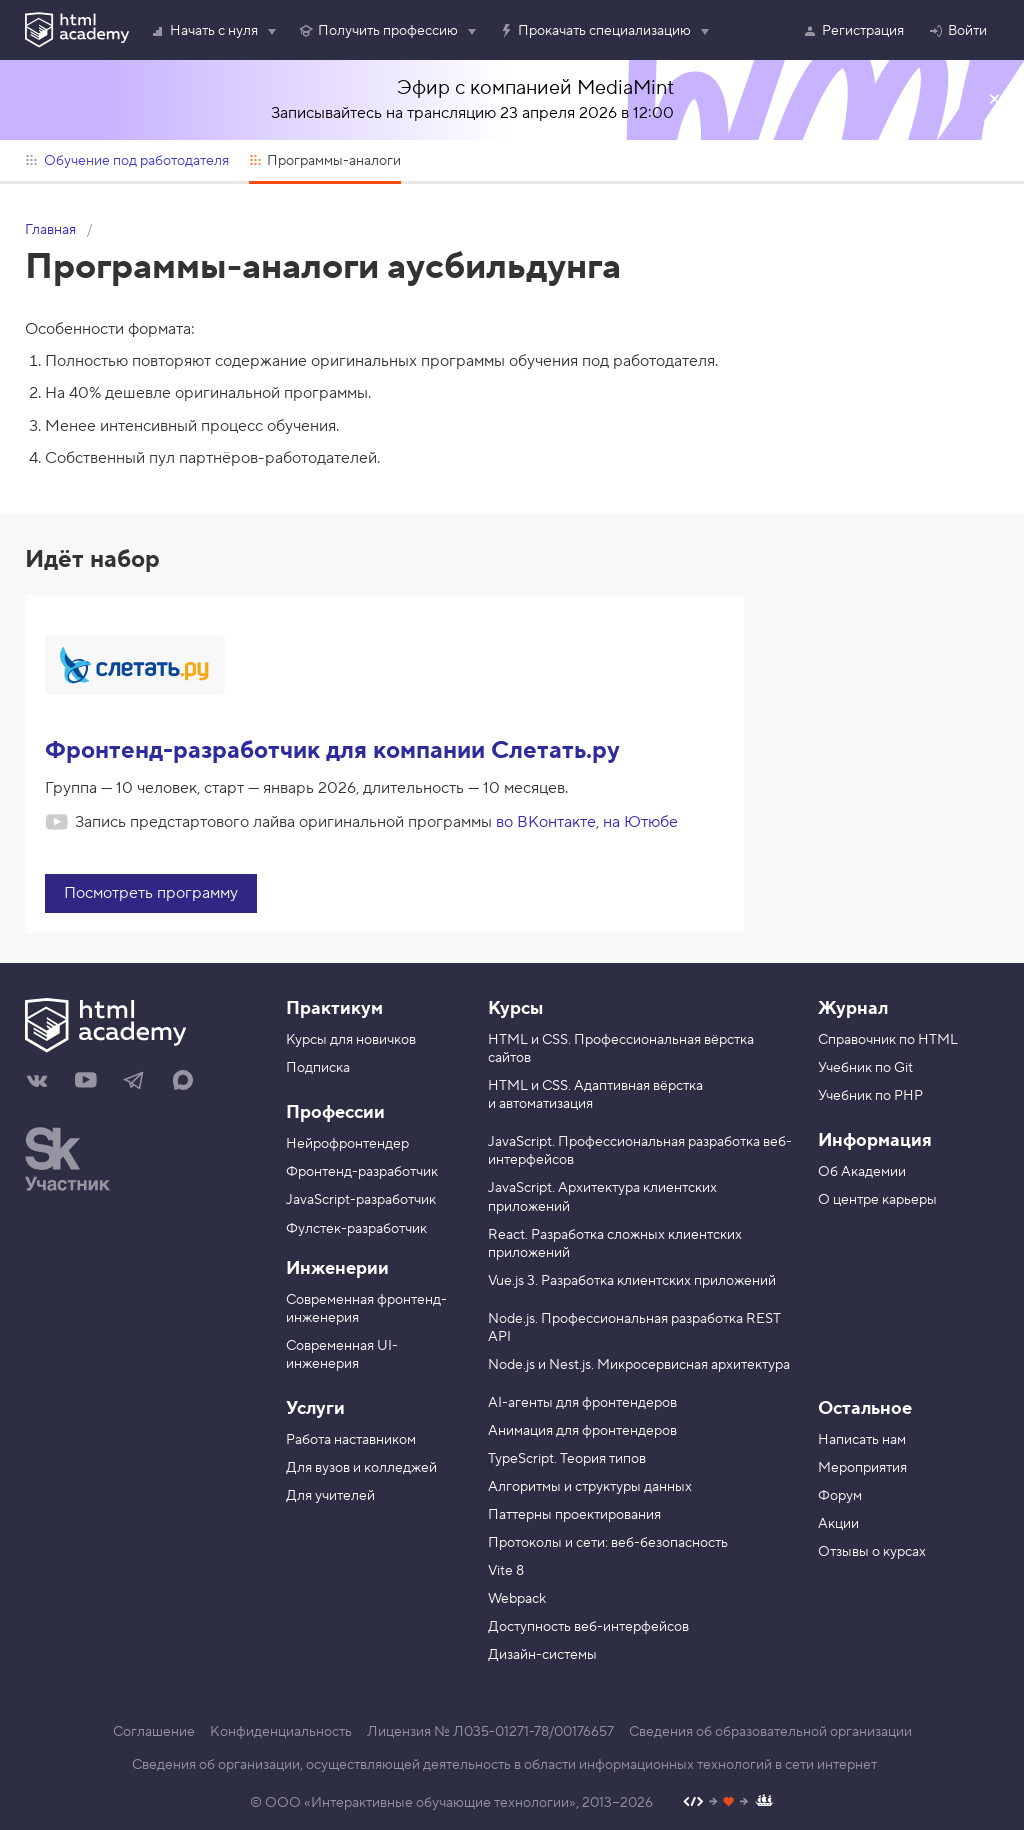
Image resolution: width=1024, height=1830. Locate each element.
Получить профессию (378, 31)
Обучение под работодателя (127, 161)
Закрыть (994, 100)
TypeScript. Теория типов (567, 1459)
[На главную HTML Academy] (140, 1028)
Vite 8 (506, 1571)
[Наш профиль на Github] (728, 1803)
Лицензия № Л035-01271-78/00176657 (490, 1732)
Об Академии (862, 1172)
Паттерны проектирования (574, 1515)
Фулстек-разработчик (356, 1229)
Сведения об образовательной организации (770, 1732)
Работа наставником (351, 1440)
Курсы (515, 1008)
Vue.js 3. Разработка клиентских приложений (632, 1281)
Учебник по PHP (870, 1096)
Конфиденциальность (281, 1732)
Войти (957, 31)
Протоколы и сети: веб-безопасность (608, 1543)
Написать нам (862, 1440)
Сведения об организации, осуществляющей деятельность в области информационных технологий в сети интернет (504, 1765)
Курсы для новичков (351, 1040)
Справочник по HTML (888, 1040)
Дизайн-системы (542, 1655)
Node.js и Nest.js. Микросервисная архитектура (639, 1365)
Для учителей (330, 1496)
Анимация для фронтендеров (582, 1431)
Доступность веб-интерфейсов (588, 1627)
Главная (50, 230)
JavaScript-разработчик (361, 1200)
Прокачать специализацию (594, 31)
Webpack (517, 1599)
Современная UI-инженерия (342, 1355)
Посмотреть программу (151, 893)
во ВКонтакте (546, 822)
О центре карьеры (877, 1200)
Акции (838, 1524)
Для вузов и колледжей (361, 1468)
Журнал (853, 1008)
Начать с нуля (204, 31)
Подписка (318, 1068)
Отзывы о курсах (872, 1552)
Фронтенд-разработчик (362, 1172)
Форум (840, 1496)
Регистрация (853, 31)
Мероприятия (862, 1468)
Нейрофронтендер (347, 1144)
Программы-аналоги (325, 161)
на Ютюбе (640, 822)
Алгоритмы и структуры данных (590, 1487)
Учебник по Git (865, 1068)
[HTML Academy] (77, 30)
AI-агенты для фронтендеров (582, 1403)
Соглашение (154, 1732)
